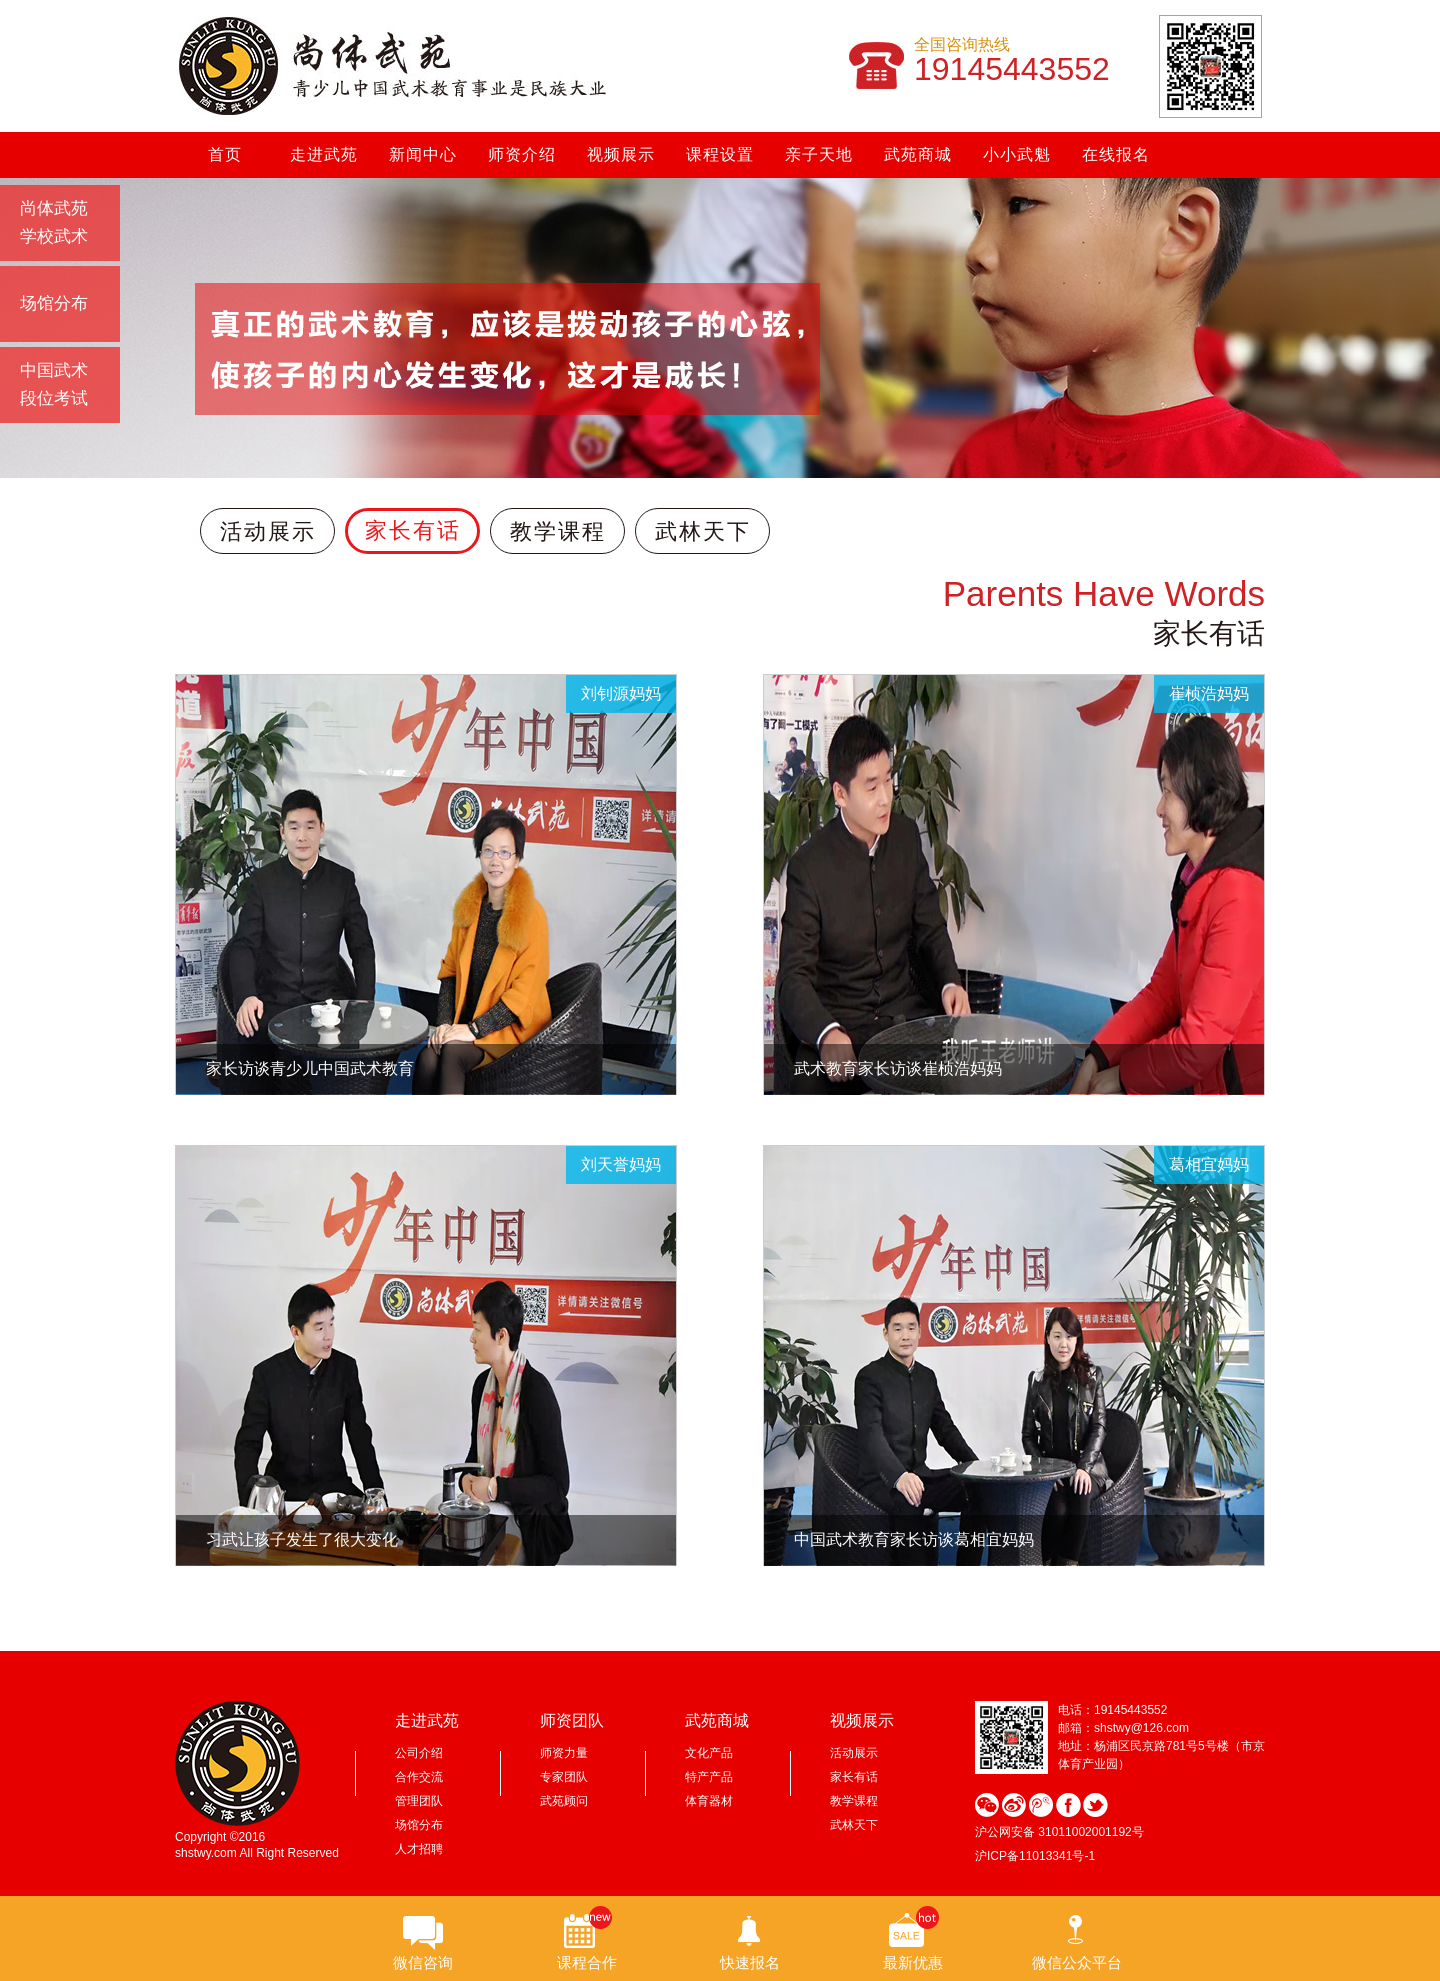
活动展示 (268, 531)
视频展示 (621, 154)
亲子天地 (819, 154)
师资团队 (572, 1720)
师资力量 (564, 1753)
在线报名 (1116, 154)
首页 (225, 154)
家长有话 (413, 530)
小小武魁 (1017, 154)
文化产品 (709, 1753)
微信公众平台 (1077, 1962)
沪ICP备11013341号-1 (1035, 1856)
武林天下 (703, 531)
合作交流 (419, 1777)
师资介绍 (522, 154)
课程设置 (720, 154)
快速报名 (750, 1962)
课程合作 (587, 1962)
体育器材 (709, 1801)
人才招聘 (419, 1849)
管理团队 (419, 1801)
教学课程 (558, 531)
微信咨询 (423, 1962)
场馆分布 (419, 1825)
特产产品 (709, 1777)
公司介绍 (419, 1753)
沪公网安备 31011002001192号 (1059, 1832)
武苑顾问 (564, 1801)
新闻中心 (423, 154)
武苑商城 (918, 154)
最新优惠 (913, 1962)
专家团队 (564, 1777)
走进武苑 (324, 154)
